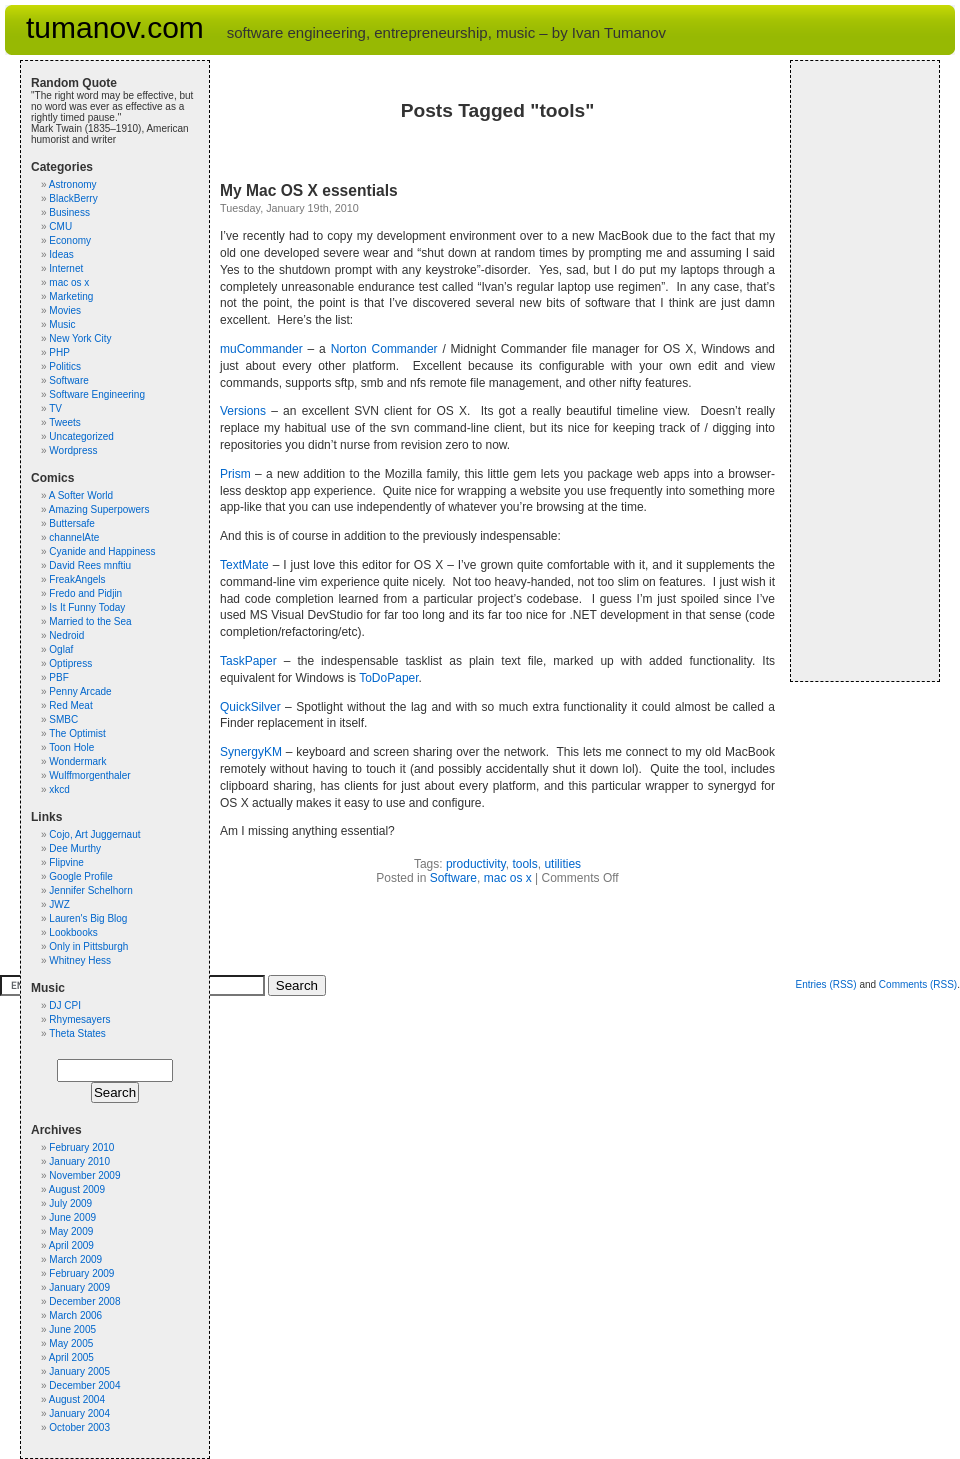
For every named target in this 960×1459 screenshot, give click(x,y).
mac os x (508, 878)
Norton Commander (384, 349)
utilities (562, 864)
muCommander (261, 349)
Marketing (71, 296)
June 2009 (72, 1217)
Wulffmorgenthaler (89, 775)
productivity (476, 864)
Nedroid (66, 635)
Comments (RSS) (918, 984)
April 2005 (71, 1357)
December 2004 (84, 1385)
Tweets (65, 422)
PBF (58, 677)
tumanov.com (115, 27)
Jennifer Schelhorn (90, 890)
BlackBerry (73, 198)
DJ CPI (65, 1005)
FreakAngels (77, 579)
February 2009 (81, 1273)
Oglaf (61, 649)
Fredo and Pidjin (85, 593)
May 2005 (71, 1343)
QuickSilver (250, 707)
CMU (60, 226)
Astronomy (73, 184)
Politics (65, 366)
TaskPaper (248, 661)
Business (69, 212)
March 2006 (75, 1315)
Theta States (77, 1033)
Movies (65, 310)
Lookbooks (73, 932)
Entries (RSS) (825, 984)
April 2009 (71, 1245)
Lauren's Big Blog (88, 918)
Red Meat (70, 705)
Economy (70, 240)
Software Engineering (97, 394)
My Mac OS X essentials (309, 190)
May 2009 (71, 1231)
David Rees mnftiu (90, 565)
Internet (66, 268)
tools (524, 864)
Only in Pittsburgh (88, 946)
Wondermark (77, 761)
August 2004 (77, 1399)
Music (62, 324)
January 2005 (79, 1371)
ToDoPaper (388, 678)
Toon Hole (71, 747)
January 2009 (79, 1287)
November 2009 (84, 1175)
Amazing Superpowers (99, 509)
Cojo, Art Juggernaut (94, 834)
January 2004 (79, 1413)
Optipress (70, 663)
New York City (80, 338)
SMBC (63, 719)
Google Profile (80, 876)
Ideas (61, 254)
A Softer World (81, 495)
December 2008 (84, 1301)
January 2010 (79, 1161)
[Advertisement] (861, 371)
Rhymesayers (79, 1019)
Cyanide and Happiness (102, 551)
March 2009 (75, 1259)
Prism (235, 474)
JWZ (59, 904)
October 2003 (79, 1427)
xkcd (59, 789)
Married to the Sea (90, 621)
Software (453, 878)
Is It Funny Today (87, 607)
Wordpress (73, 450)
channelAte (74, 537)
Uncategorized (81, 436)
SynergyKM (251, 752)
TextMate (244, 565)
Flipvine (66, 862)
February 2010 (81, 1147)
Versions (243, 411)
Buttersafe (72, 523)
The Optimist (77, 733)
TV (55, 408)
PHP (59, 352)
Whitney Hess (80, 960)
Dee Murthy (75, 848)
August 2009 (77, 1189)
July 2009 (70, 1203)
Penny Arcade (80, 691)
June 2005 (72, 1329)
